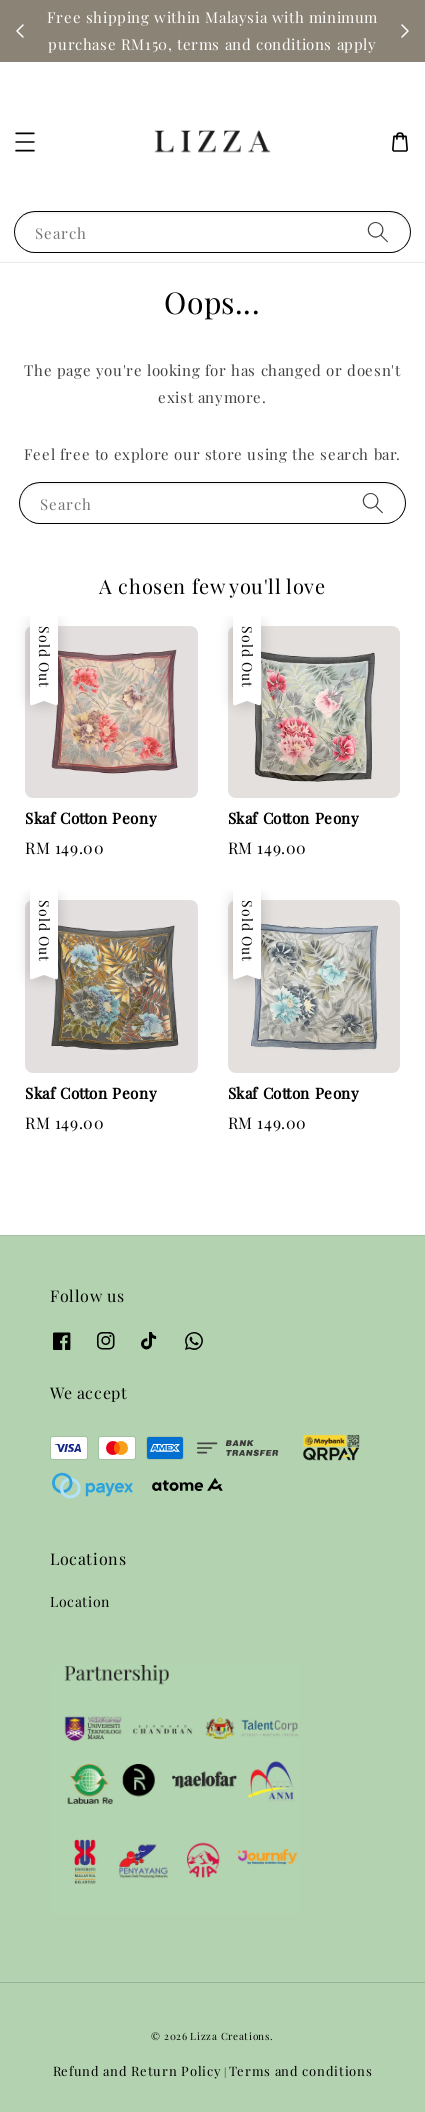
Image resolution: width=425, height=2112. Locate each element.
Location (80, 1601)
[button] (25, 142)
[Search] (378, 231)
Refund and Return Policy (137, 2070)
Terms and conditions (300, 2070)
